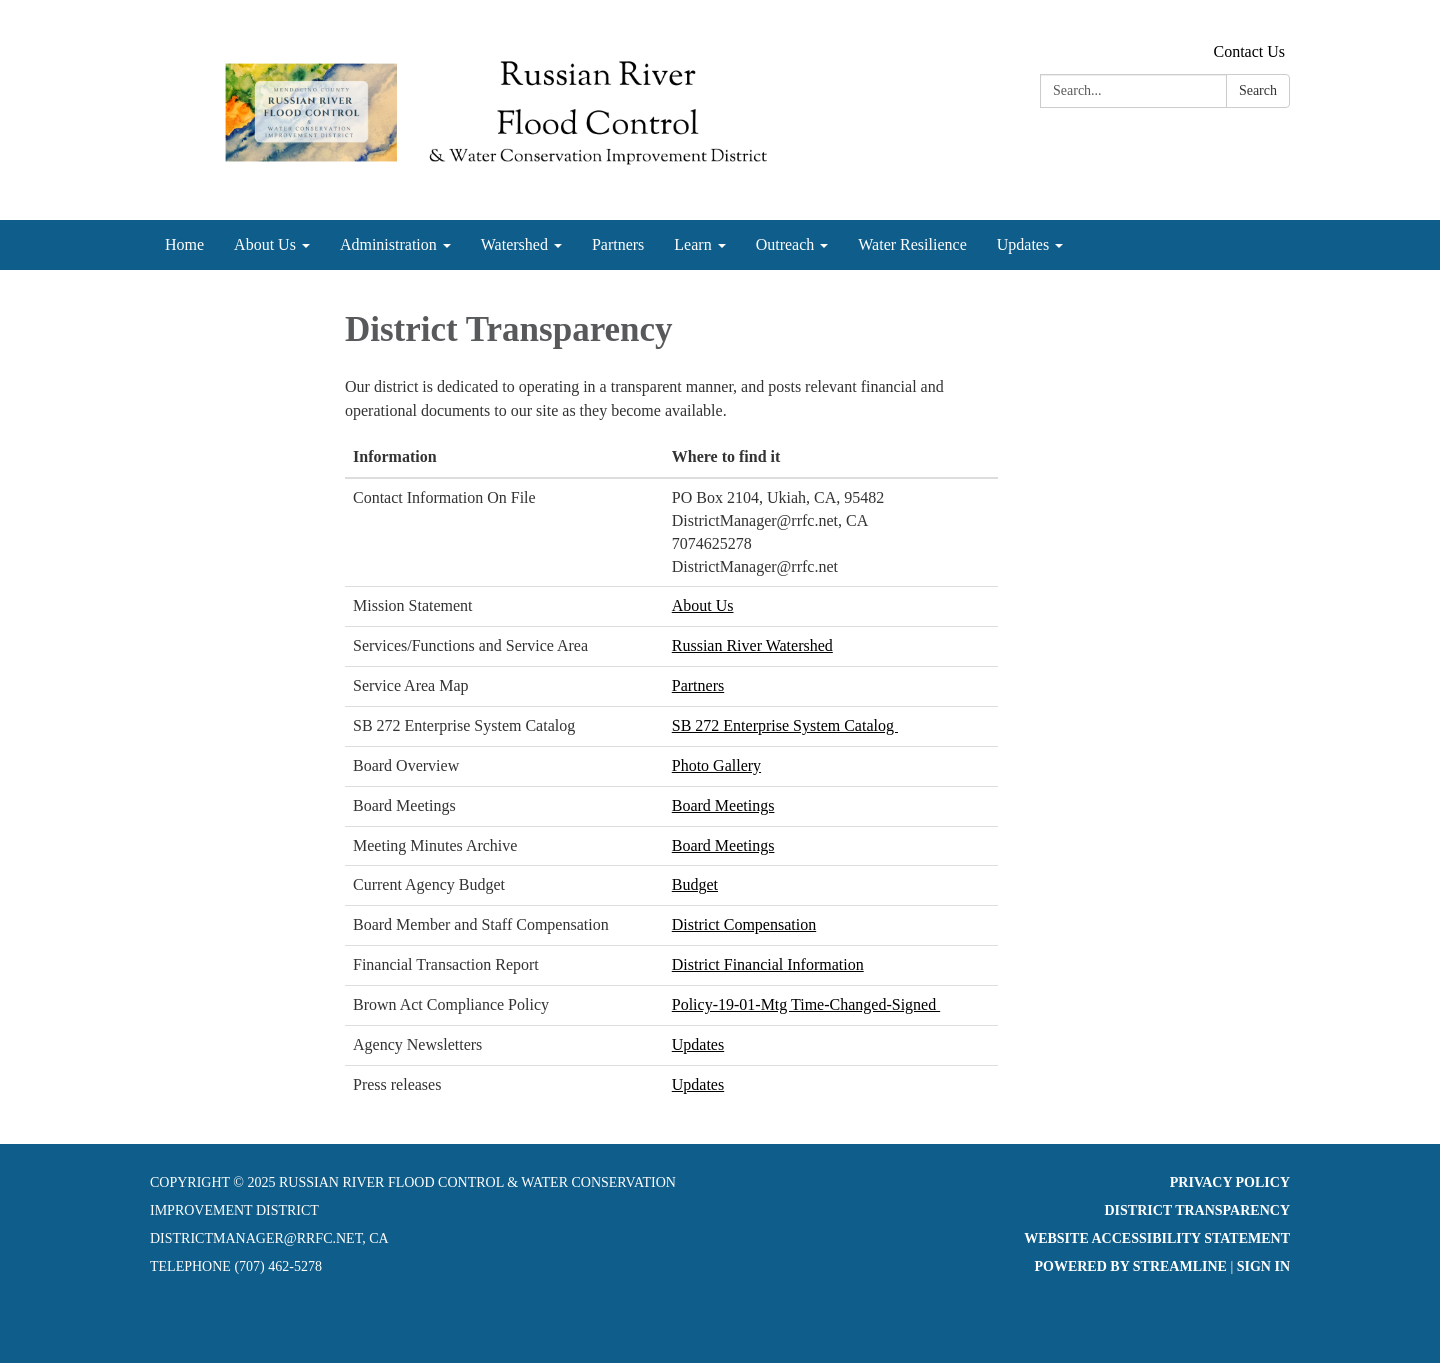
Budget (695, 884)
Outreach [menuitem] (785, 244)
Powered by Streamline (1130, 1266)
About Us (703, 605)
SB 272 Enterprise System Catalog (785, 725)
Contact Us (1249, 51)
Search (1258, 90)
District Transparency (1197, 1210)
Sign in (1263, 1266)
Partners (698, 685)
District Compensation (744, 924)
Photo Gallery (716, 765)
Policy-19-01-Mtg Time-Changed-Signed (806, 1004)
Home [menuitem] (184, 244)
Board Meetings (723, 805)
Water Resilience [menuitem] (912, 244)
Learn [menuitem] (692, 244)
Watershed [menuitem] (514, 244)
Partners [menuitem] (618, 244)
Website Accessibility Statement (1157, 1238)
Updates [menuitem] (1023, 244)
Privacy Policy (1230, 1182)
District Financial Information (768, 964)
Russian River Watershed (752, 645)
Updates (698, 1044)
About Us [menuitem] (265, 244)
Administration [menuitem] (388, 244)
